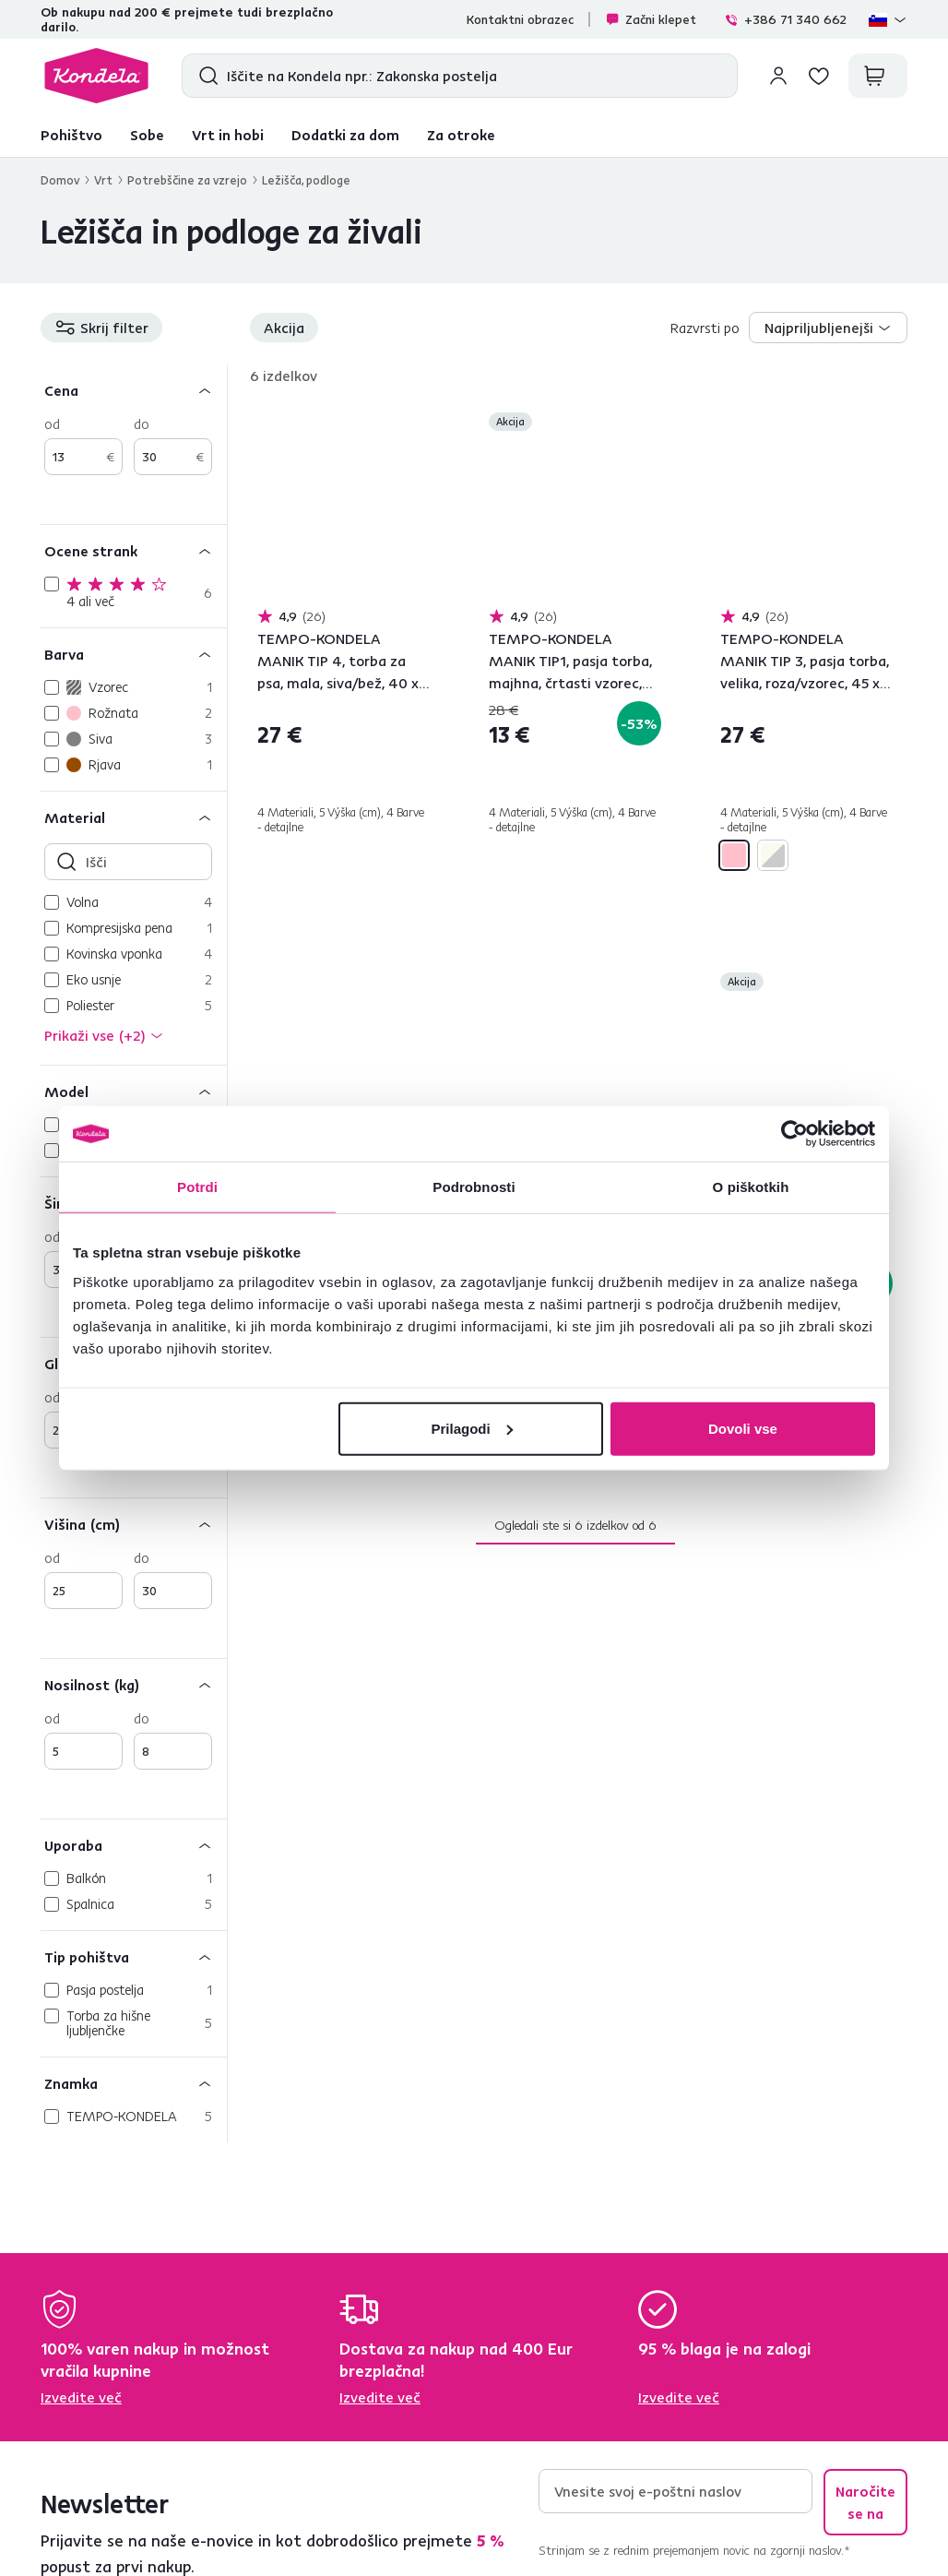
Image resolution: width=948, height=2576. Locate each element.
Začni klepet (650, 19)
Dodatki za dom (345, 134)
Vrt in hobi (228, 134)
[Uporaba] (134, 1844)
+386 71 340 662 (785, 19)
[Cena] (134, 389)
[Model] (134, 1091)
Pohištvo (71, 134)
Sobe (147, 134)
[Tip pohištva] (134, 1956)
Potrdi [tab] (197, 1187)
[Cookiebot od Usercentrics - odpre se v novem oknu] (794, 1134)
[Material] (134, 817)
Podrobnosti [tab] (474, 1187)
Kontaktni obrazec (520, 19)
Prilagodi (472, 1428)
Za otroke (461, 134)
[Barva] (134, 653)
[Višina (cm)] (134, 1523)
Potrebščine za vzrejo (187, 180)
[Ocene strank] (134, 550)
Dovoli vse (742, 1428)
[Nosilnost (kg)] (134, 1684)
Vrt (103, 180)
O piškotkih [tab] (751, 1187)
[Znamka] (134, 2082)
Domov (60, 180)
